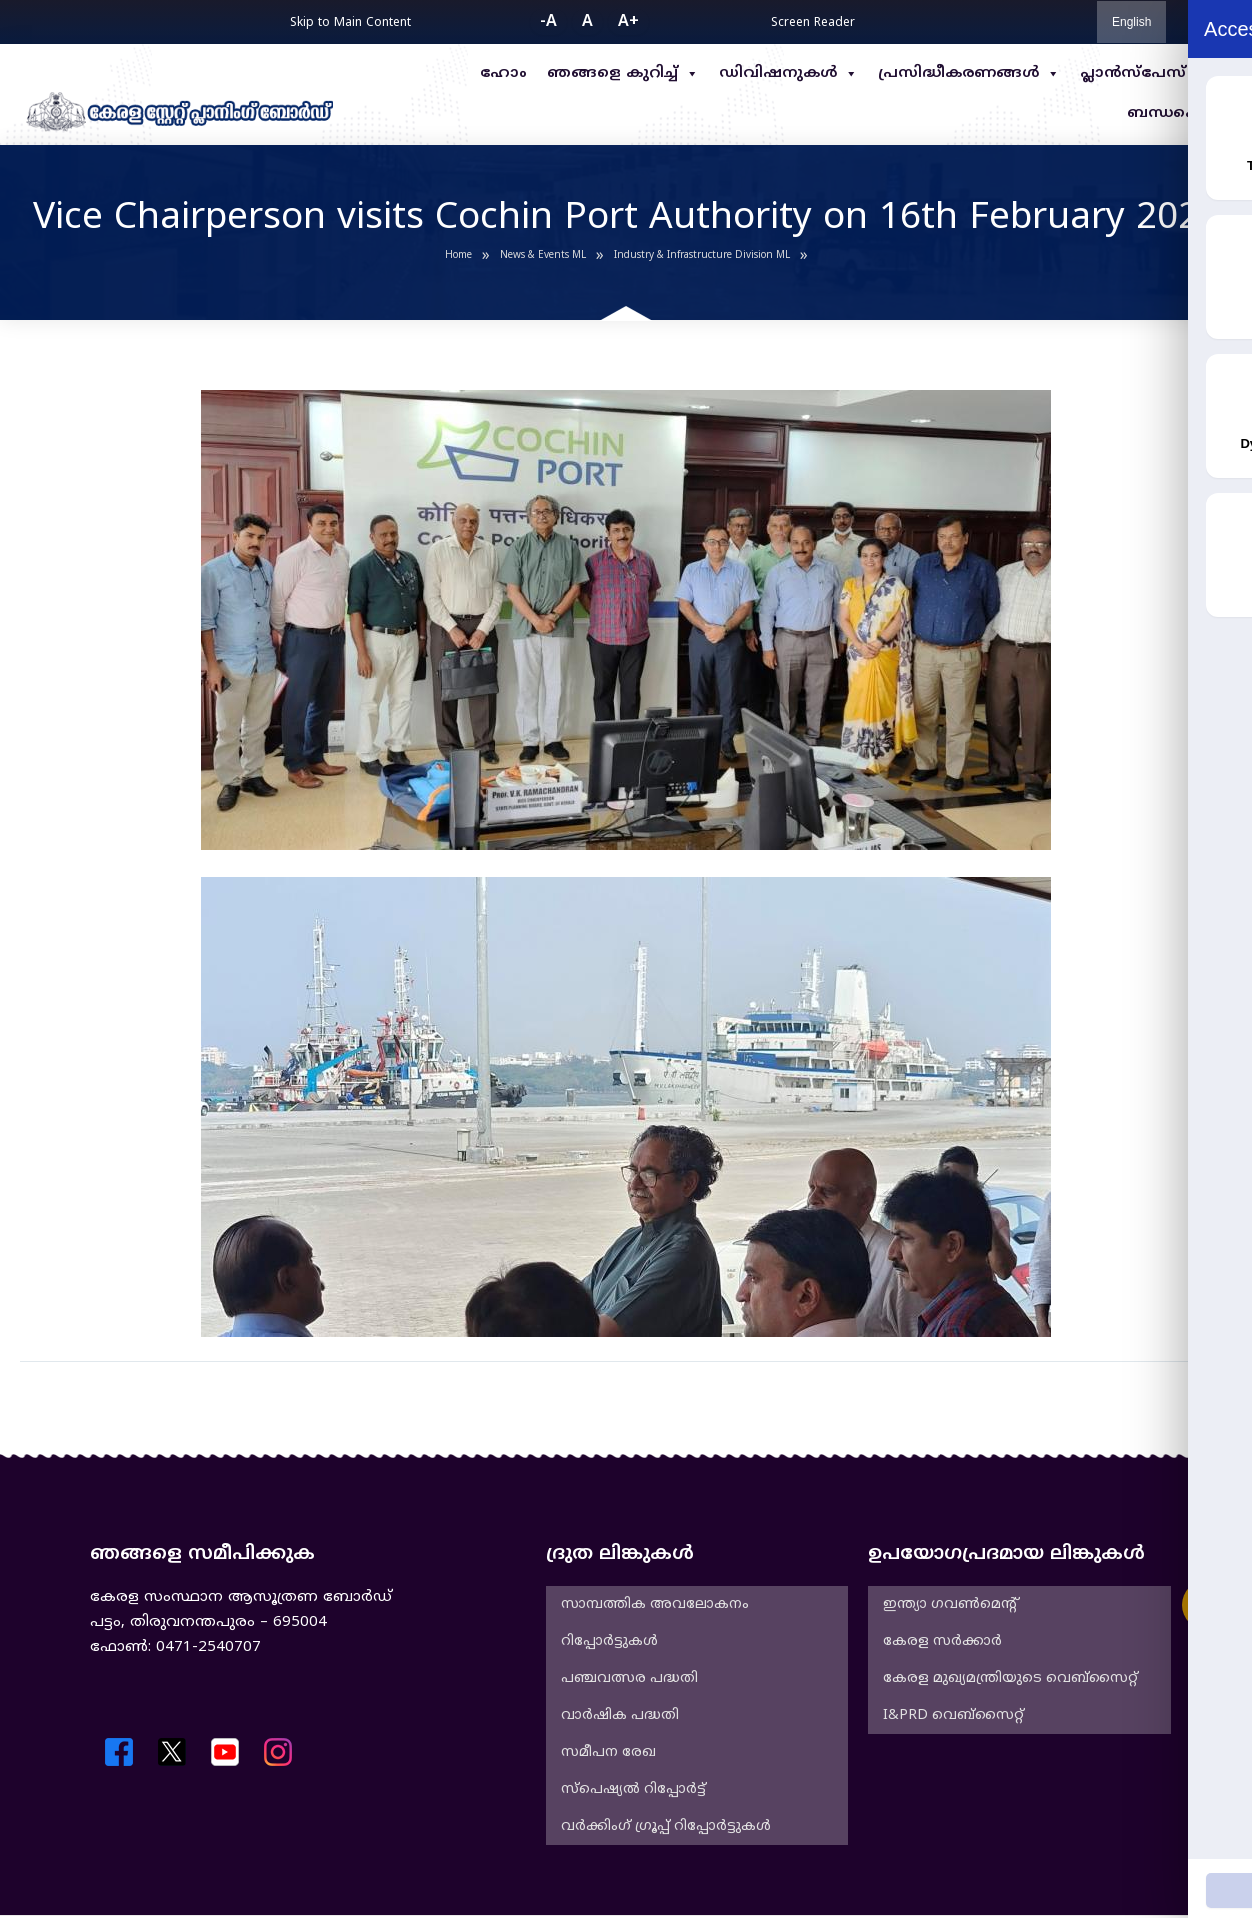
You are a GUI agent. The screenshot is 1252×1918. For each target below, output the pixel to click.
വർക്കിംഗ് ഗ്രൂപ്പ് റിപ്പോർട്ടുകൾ (666, 1826)
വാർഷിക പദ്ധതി (620, 1715)
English (1131, 22)
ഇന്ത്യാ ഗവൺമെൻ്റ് (950, 1604)
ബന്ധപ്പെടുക (1179, 113)
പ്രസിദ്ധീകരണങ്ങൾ (969, 74)
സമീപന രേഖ (608, 1752)
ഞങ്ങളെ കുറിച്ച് (623, 74)
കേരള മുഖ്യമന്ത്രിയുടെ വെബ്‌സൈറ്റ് (1010, 1678)
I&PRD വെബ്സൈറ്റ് (953, 1715)
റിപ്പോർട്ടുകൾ (609, 1641)
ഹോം (503, 73)
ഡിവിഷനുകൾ (788, 74)
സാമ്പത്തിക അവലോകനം (655, 1604)
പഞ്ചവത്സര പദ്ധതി (629, 1678)
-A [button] (548, 22)
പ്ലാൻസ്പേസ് (1133, 73)
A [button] (587, 22)
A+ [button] (628, 22)
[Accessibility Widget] (1207, 1605)
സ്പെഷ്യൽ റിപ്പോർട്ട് (633, 1789)
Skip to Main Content (350, 23)
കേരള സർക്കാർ (942, 1641)
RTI (1219, 73)
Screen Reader (813, 23)
